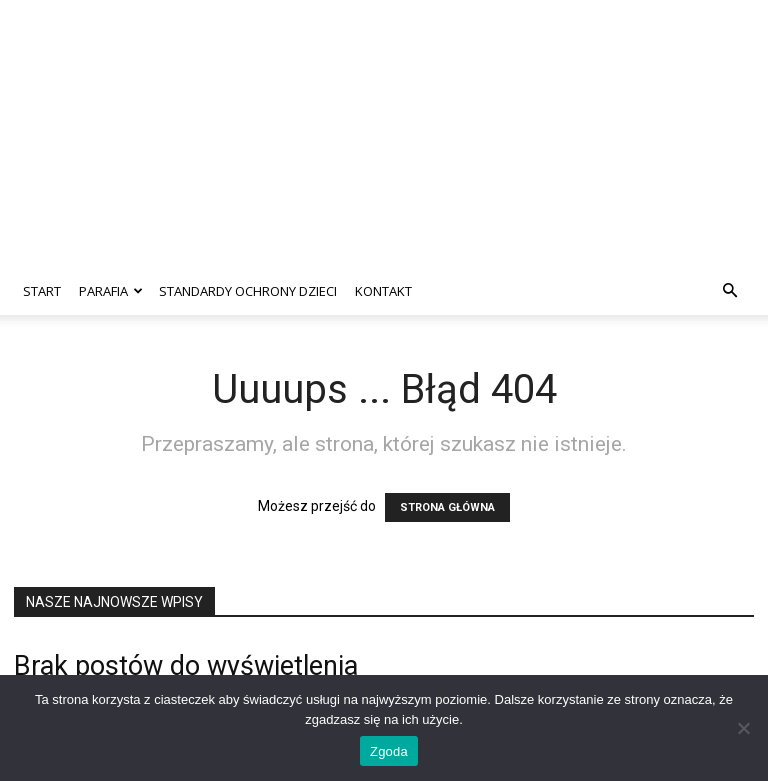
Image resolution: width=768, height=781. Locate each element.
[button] (730, 291)
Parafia (111, 291)
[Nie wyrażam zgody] (743, 728)
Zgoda (389, 751)
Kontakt (383, 291)
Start (42, 291)
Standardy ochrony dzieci (248, 291)
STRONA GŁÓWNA (447, 507)
